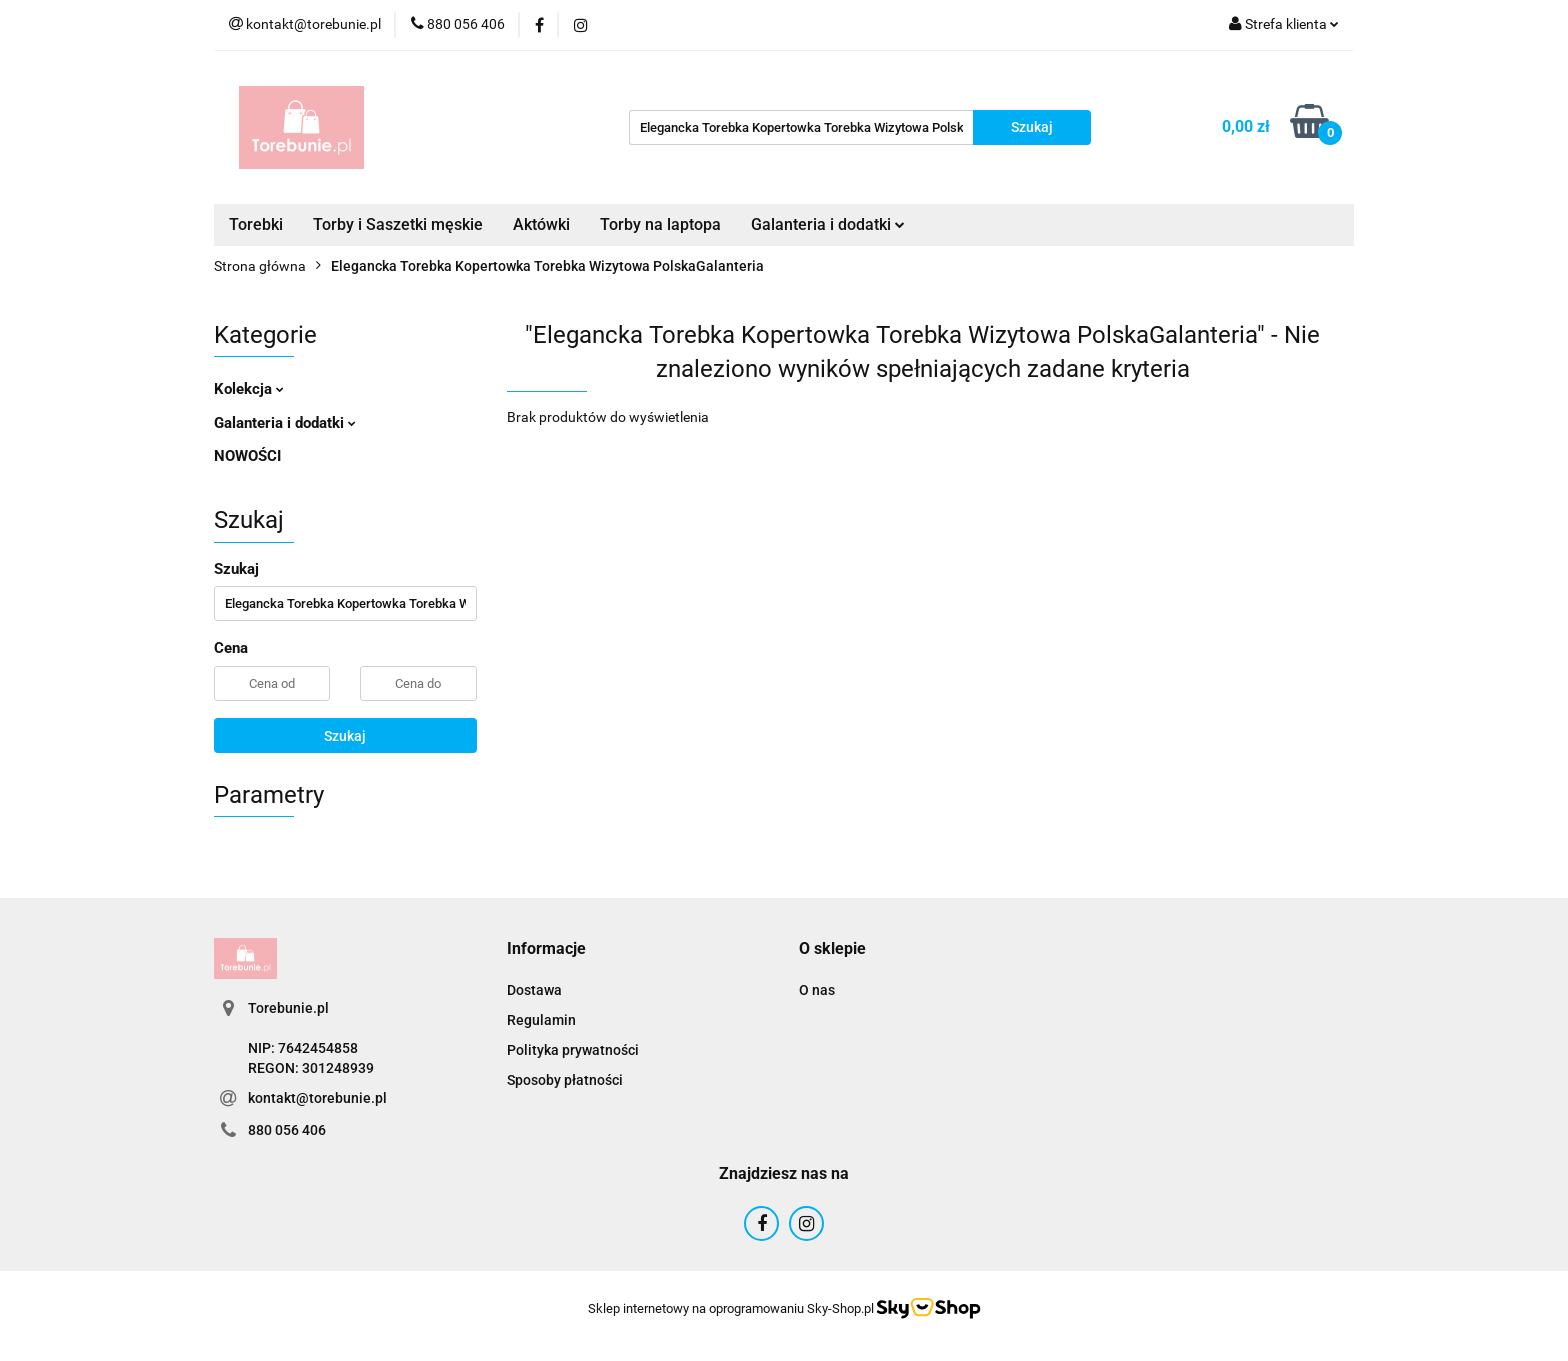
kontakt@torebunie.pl (317, 1098)
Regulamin (541, 1020)
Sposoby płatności (565, 1080)
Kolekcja (249, 389)
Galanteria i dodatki (828, 224)
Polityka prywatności (573, 1050)
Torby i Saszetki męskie (398, 224)
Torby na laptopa (660, 224)
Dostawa (534, 990)
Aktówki (541, 224)
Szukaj (345, 736)
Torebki (256, 224)
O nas (817, 990)
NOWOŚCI (247, 456)
